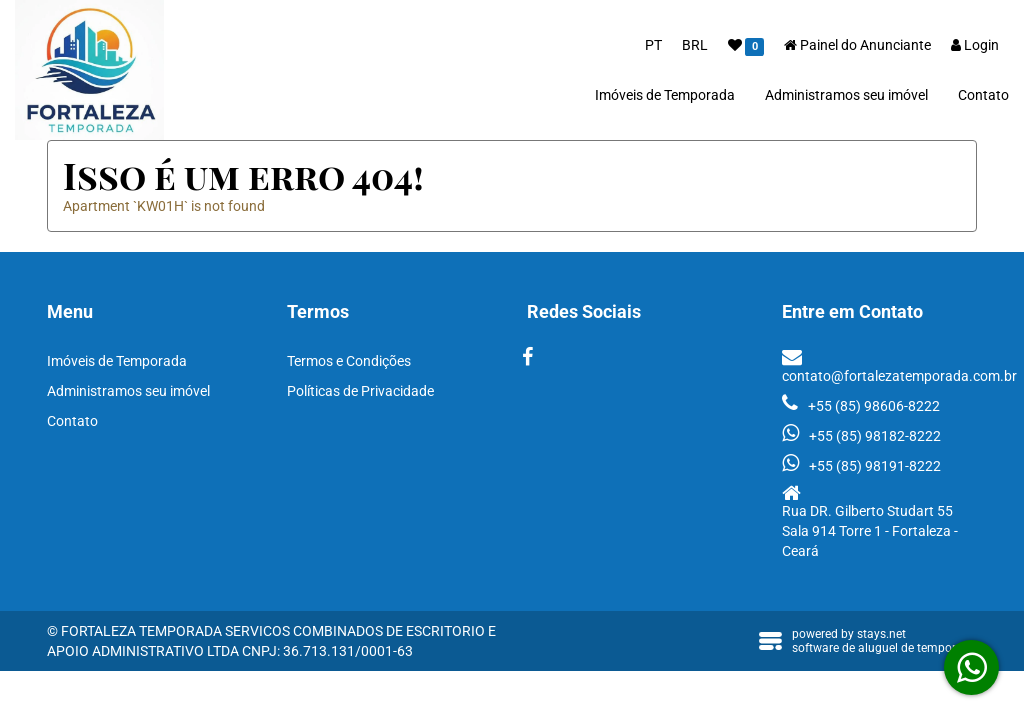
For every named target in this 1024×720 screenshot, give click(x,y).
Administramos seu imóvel (846, 95)
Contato (983, 95)
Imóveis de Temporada (665, 95)
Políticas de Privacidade (360, 391)
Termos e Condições (349, 361)
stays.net (881, 634)
